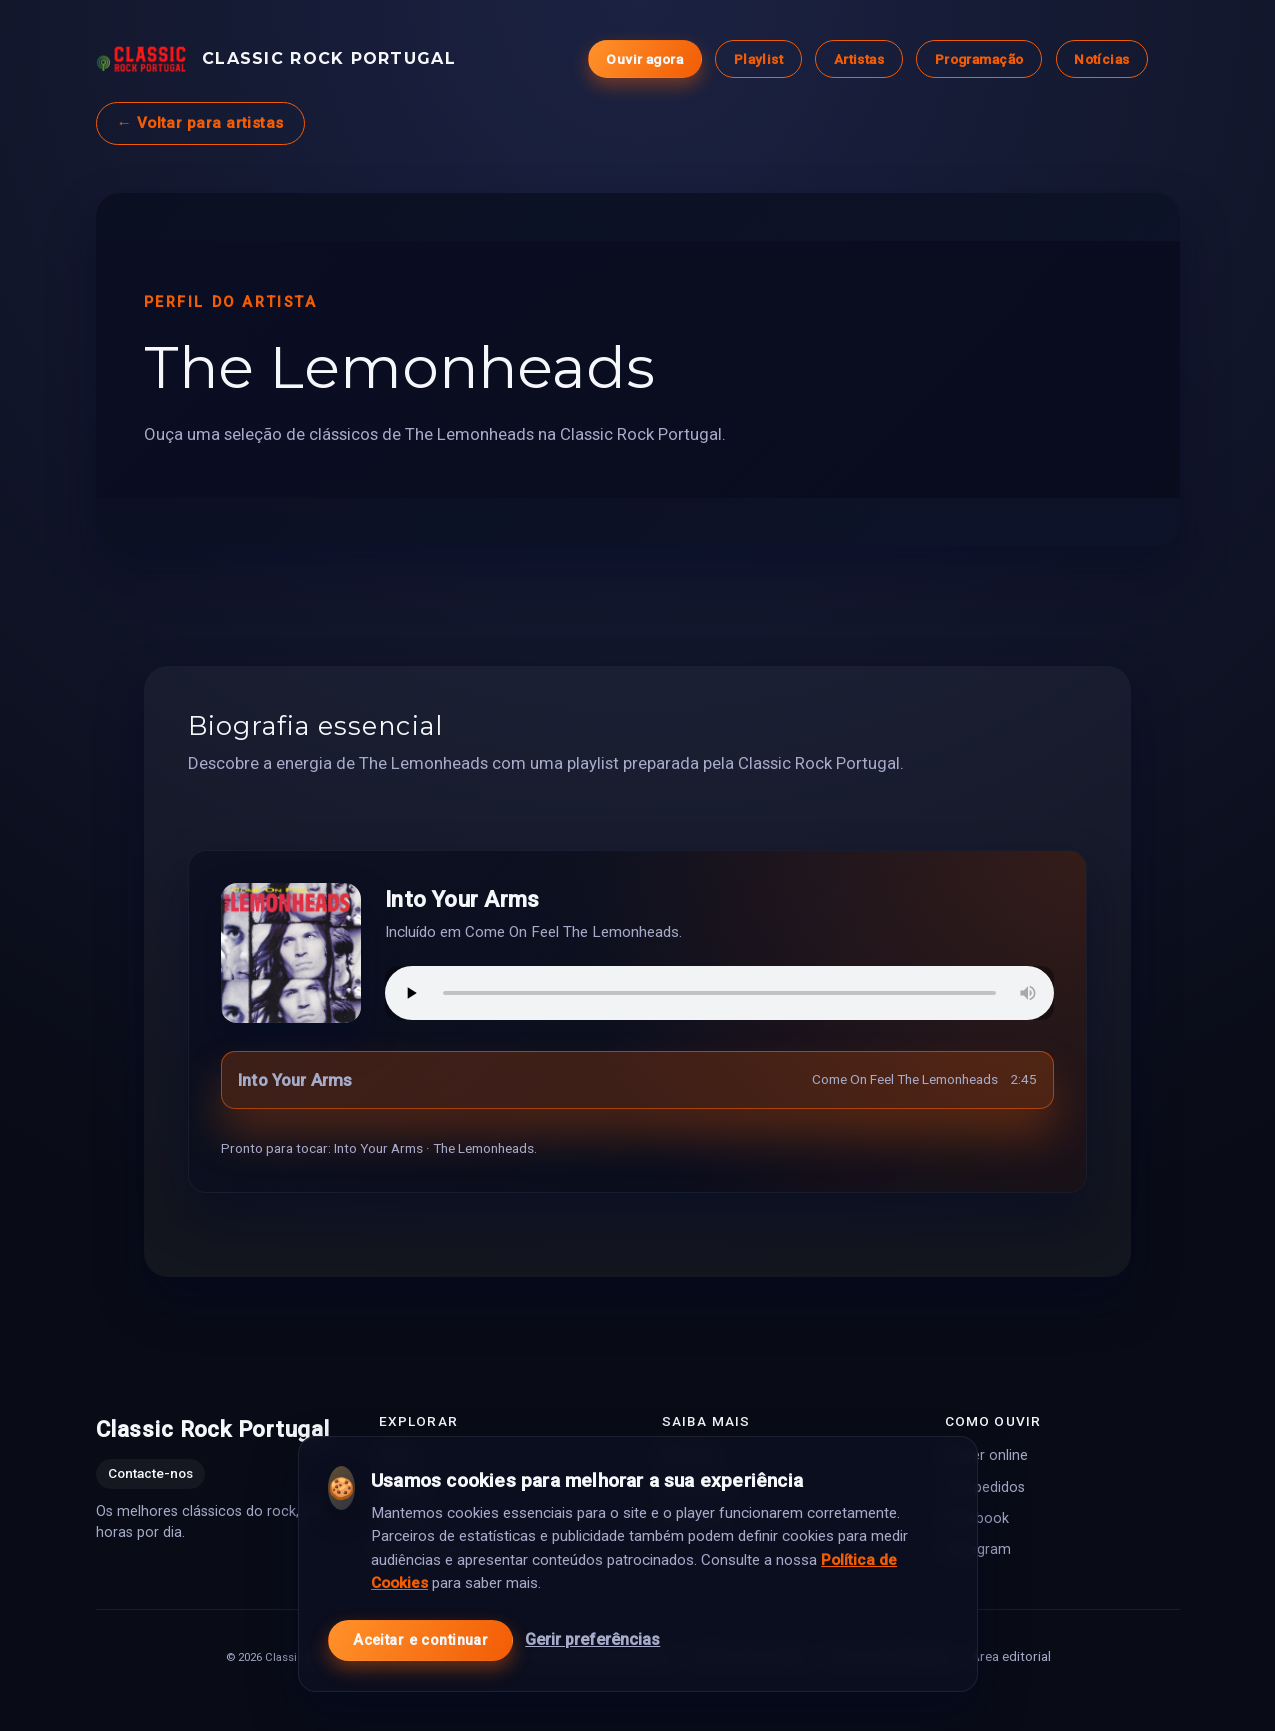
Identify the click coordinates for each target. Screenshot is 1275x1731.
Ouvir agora (644, 59)
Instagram (978, 1549)
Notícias (1101, 59)
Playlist (757, 59)
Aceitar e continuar (420, 1631)
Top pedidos (985, 1487)
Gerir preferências (592, 1631)
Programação (978, 59)
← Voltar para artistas (200, 123)
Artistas (858, 59)
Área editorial (1010, 1656)
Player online (986, 1456)
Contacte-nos (150, 1474)
